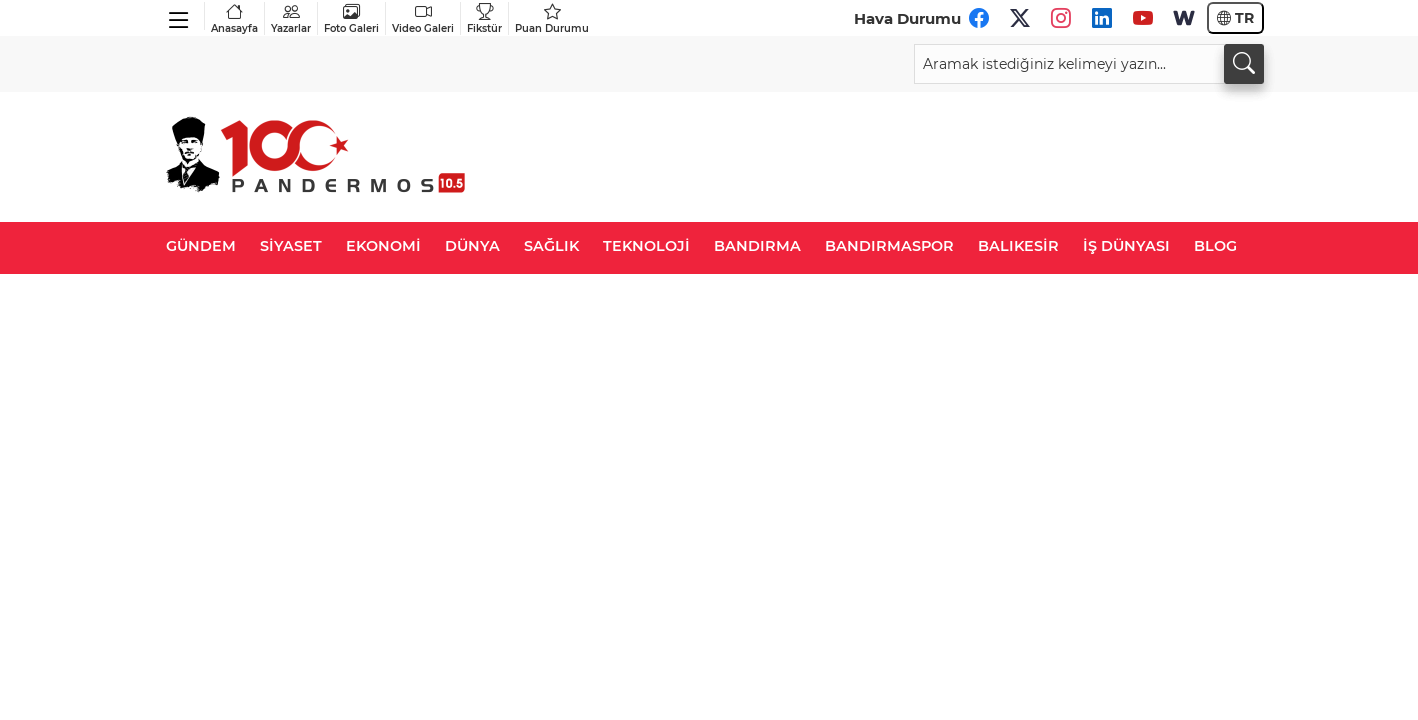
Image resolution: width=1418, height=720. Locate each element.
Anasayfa (234, 18)
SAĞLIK (551, 246)
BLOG (1215, 246)
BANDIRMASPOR (889, 246)
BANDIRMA (757, 246)
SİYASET (291, 246)
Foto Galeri (351, 18)
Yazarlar (291, 18)
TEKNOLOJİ (646, 246)
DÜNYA (472, 246)
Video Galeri (423, 18)
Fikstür (484, 18)
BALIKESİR (1018, 246)
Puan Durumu (552, 18)
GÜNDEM (201, 246)
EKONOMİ (383, 246)
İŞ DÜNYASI (1126, 246)
